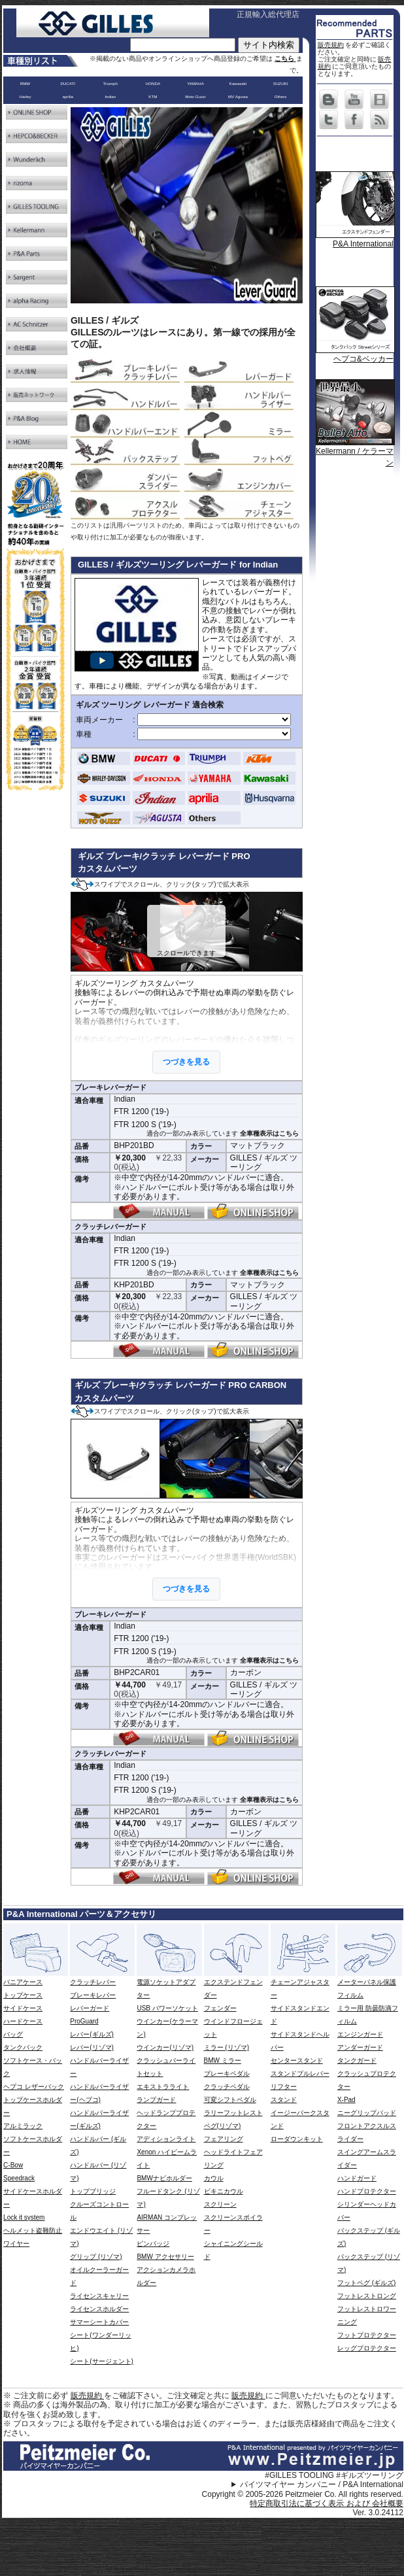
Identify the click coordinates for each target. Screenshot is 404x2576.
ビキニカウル (223, 2191)
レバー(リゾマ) (92, 2047)
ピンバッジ (153, 2243)
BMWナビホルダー (164, 2178)
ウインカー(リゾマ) (165, 2047)
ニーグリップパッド (366, 2112)
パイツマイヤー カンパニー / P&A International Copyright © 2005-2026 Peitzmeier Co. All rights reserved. (302, 2489)
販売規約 (331, 44)
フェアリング (223, 2139)
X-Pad (346, 2099)
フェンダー (220, 2008)
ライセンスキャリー (99, 2295)
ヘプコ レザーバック (33, 2086)
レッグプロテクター (366, 2348)
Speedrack (19, 2178)
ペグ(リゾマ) (222, 2125)
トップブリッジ (93, 2191)
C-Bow (13, 2165)
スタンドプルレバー (300, 2073)
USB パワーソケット (167, 2008)
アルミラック (22, 2125)
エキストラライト (163, 2086)
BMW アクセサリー (165, 2256)
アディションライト (166, 2139)
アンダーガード (360, 2047)
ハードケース (22, 2021)
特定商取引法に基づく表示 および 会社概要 (326, 2503)
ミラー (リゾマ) (226, 2047)
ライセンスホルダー (99, 2309)
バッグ (13, 2034)
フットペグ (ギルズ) (366, 2282)
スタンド (284, 2099)
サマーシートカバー (99, 2322)
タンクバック (22, 2047)
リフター (284, 2086)
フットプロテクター (366, 2335)
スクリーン (220, 2204)
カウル (214, 2178)
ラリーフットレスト (233, 2112)
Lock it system (23, 2217)
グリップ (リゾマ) (96, 2256)
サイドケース (22, 2008)
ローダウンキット (297, 2139)
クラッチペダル (227, 2086)
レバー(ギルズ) (92, 2034)
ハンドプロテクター (366, 2191)
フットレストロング (366, 2295)
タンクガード (357, 2060)
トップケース (22, 1995)
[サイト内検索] (182, 45)
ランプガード (156, 2099)
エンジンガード (360, 2034)
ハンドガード (357, 2178)
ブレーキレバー (93, 1995)
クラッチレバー (93, 1982)
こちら (285, 58)
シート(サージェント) (101, 2361)
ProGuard (84, 2021)
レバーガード (89, 2008)
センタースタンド (297, 2060)
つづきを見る (186, 1061)
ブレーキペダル (227, 2073)
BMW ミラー (222, 2060)
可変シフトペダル (230, 2099)
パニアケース (22, 1982)
